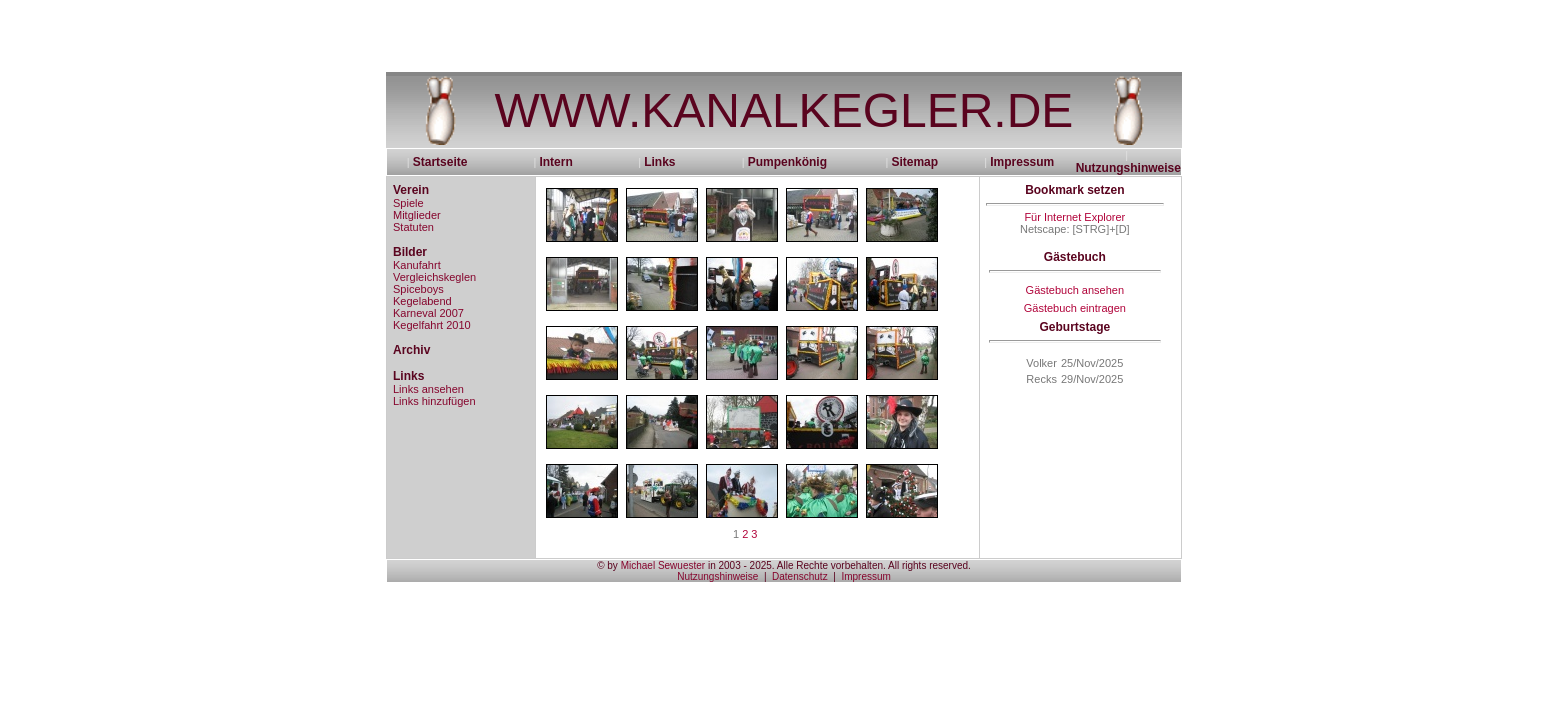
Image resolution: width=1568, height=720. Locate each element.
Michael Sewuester (663, 565)
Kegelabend (422, 301)
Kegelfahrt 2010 (432, 325)
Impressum (1022, 162)
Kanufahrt (417, 265)
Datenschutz (800, 576)
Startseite (447, 162)
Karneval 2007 (428, 313)
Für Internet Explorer (1074, 217)
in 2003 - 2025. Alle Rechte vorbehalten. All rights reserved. (838, 565)
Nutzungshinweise (1128, 168)
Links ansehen (428, 389)
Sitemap (914, 162)
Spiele (408, 203)
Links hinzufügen (434, 401)
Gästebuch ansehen (1075, 290)
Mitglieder (417, 215)
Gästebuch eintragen (1075, 308)
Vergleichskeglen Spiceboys (434, 283)
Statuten (413, 227)
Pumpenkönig (787, 162)
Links (659, 162)
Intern (555, 162)
